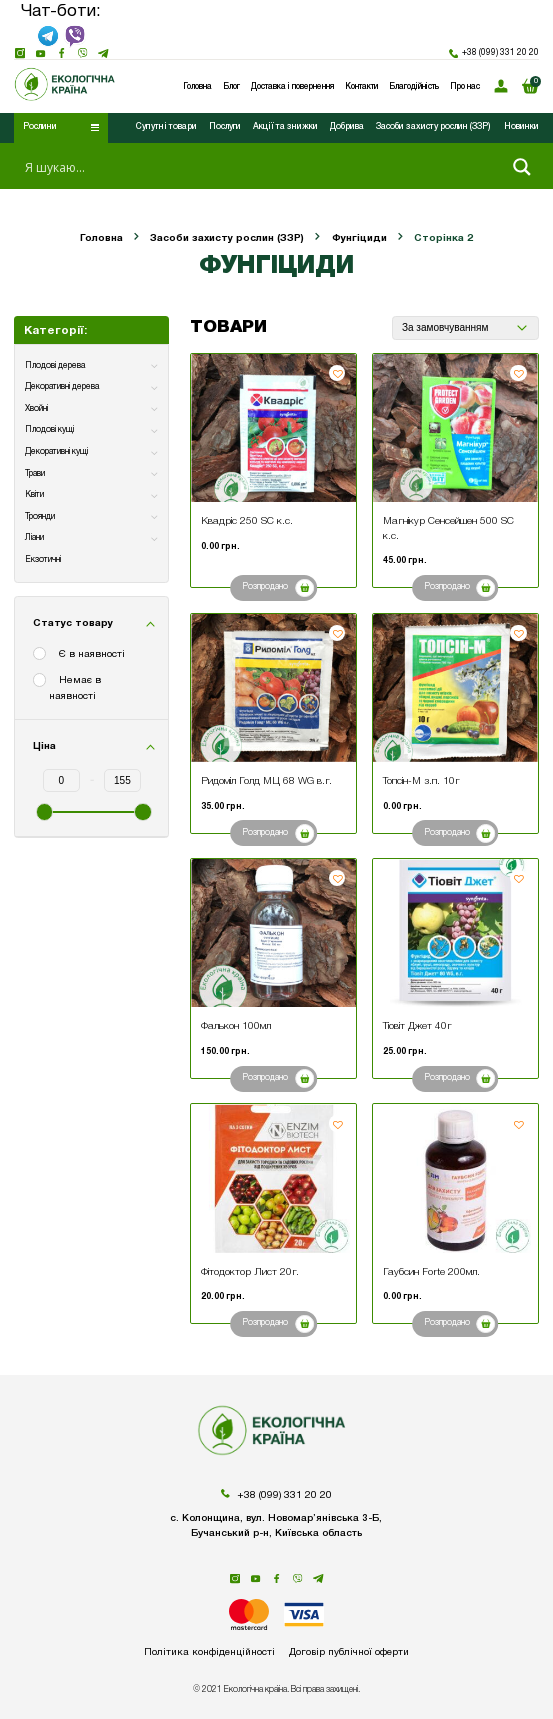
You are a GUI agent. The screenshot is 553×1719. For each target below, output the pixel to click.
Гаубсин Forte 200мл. (431, 1272)
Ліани (34, 538)
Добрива (347, 127)
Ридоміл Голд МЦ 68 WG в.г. (266, 781)
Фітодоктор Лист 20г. (250, 1272)
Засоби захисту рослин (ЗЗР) (433, 127)
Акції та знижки (285, 127)
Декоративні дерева (62, 387)
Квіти (34, 495)
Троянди (40, 517)
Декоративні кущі (56, 452)
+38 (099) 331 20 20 (494, 53)
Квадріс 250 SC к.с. (247, 521)
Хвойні (36, 409)
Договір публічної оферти (350, 1652)
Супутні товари (166, 127)
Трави (35, 474)
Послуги (225, 127)
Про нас (465, 87)
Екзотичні (43, 560)
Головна (101, 238)
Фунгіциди (359, 238)
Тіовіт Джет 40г (417, 1026)
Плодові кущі (49, 430)
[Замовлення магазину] (465, 328)
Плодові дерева (55, 366)
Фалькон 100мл (236, 1026)
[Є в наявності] (41, 655)
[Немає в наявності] (41, 681)
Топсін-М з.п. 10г (421, 781)
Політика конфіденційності (208, 1652)
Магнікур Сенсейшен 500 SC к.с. (448, 528)
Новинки (521, 127)
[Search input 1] (260, 167)
